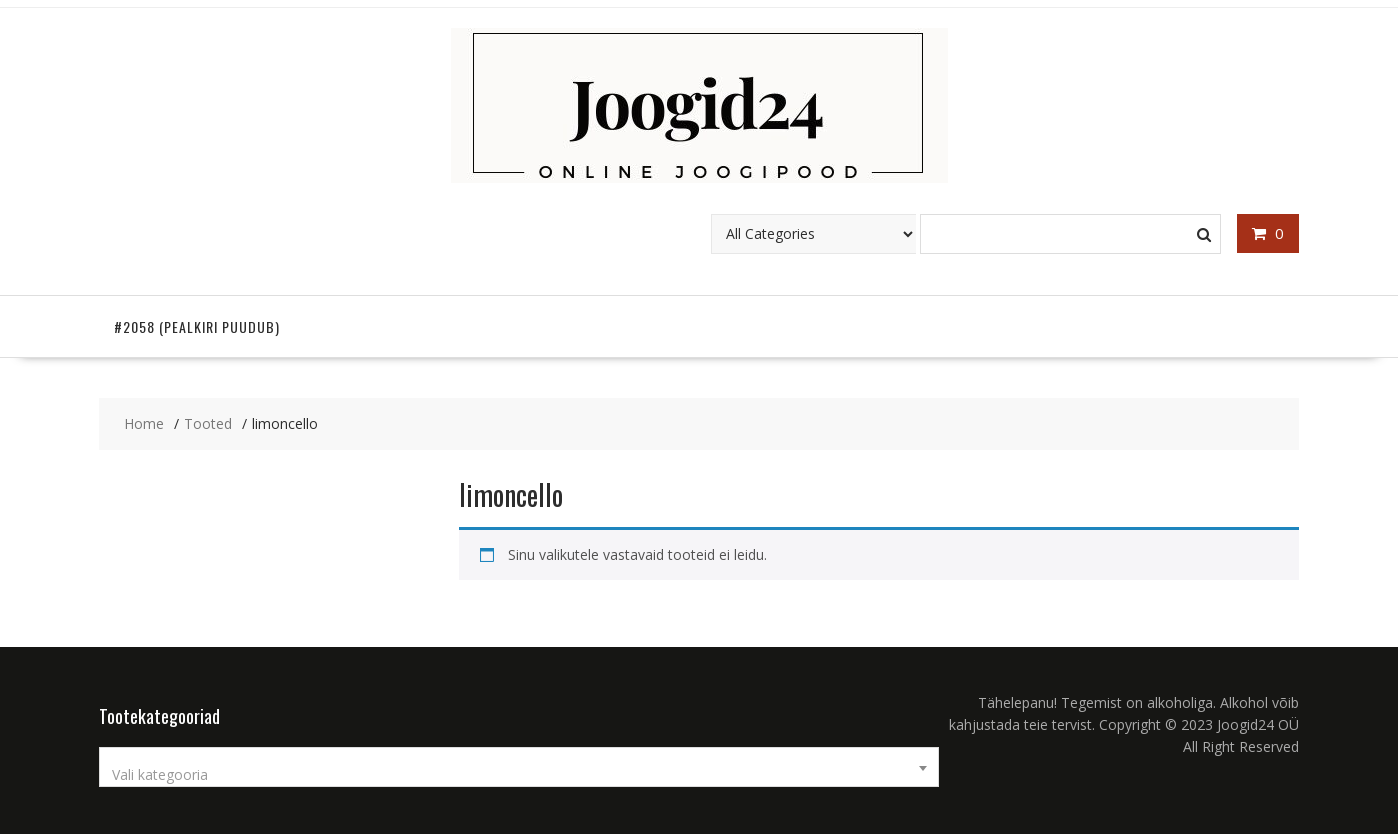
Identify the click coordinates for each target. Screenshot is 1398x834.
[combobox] (519, 767)
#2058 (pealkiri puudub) (197, 326)
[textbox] (519, 775)
